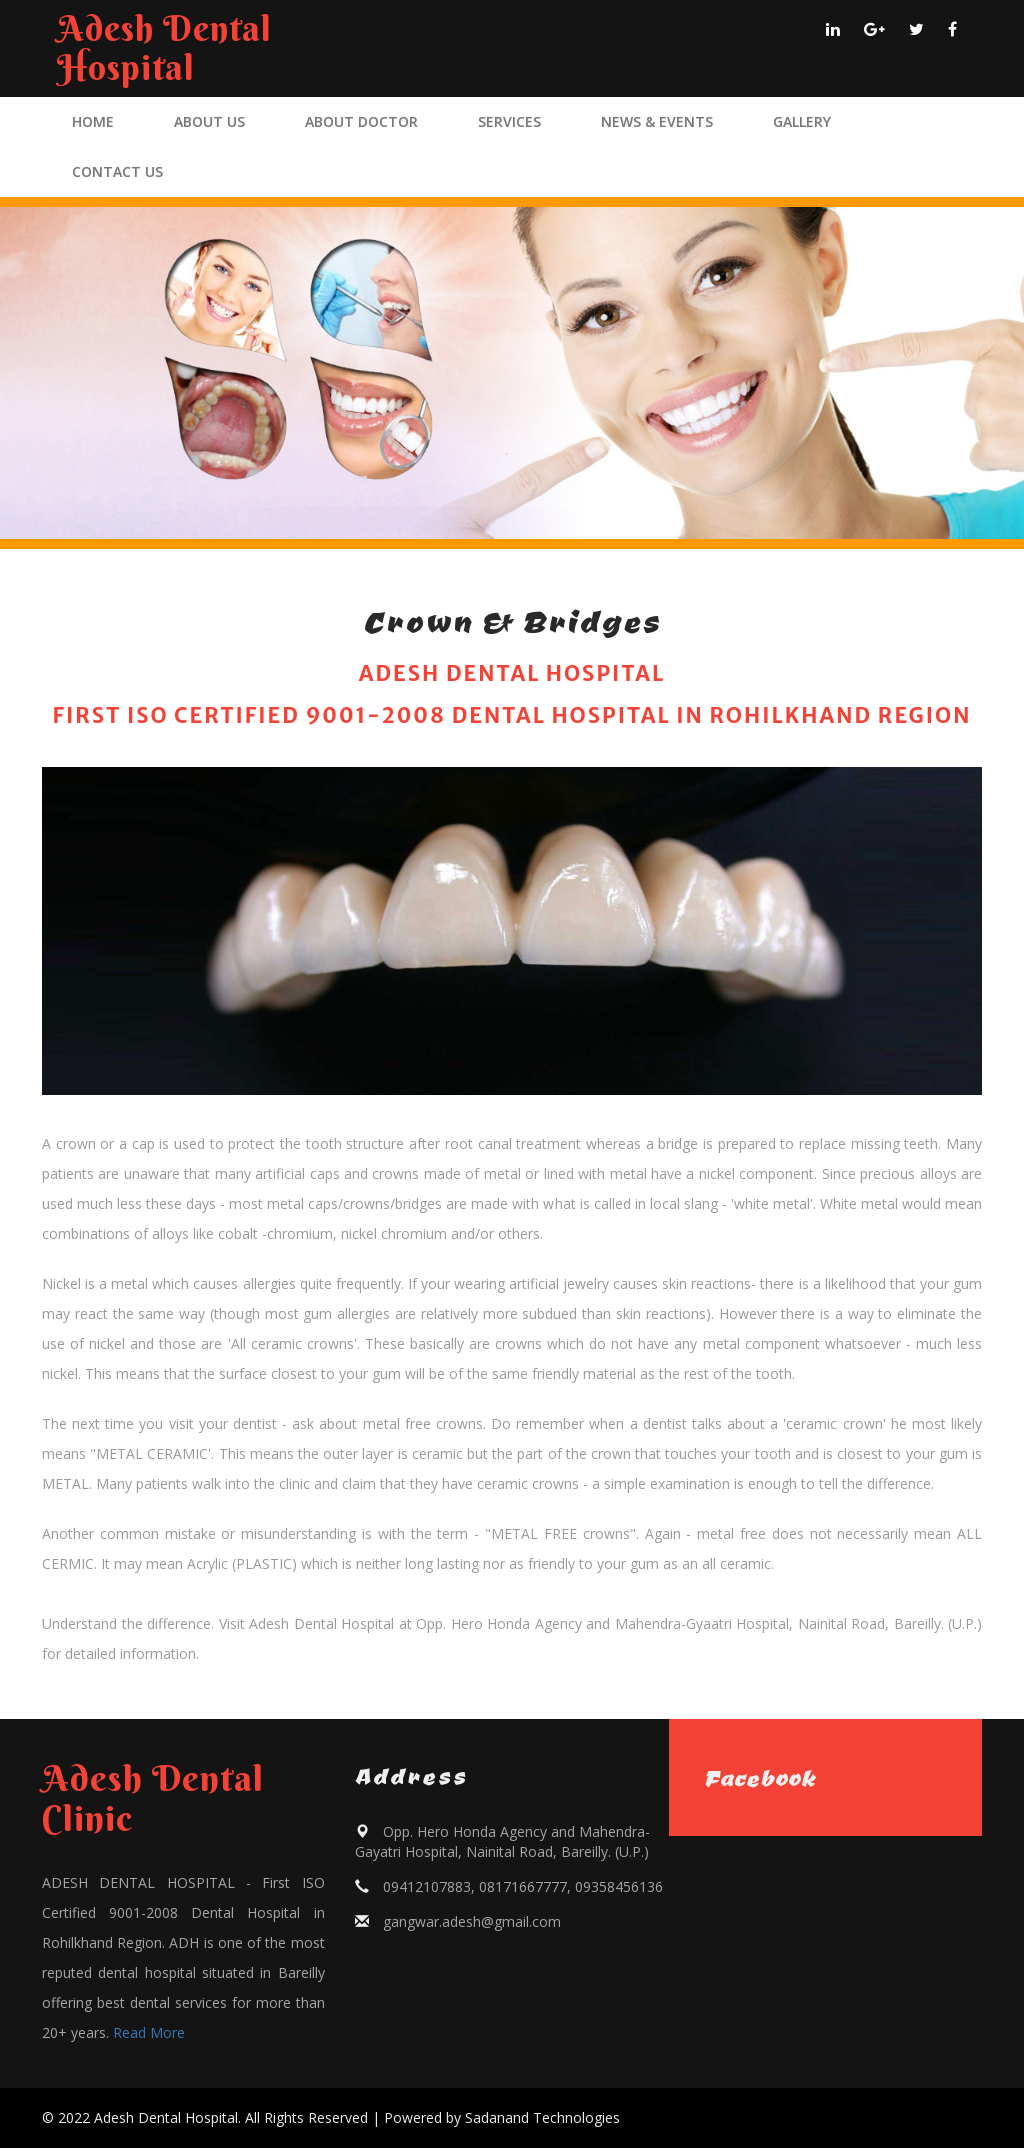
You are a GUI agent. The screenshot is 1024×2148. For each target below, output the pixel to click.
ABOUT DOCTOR (361, 121)
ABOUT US (209, 121)
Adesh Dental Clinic (153, 1798)
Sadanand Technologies (542, 2117)
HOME (93, 121)
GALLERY (802, 121)
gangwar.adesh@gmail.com (472, 1921)
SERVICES (509, 121)
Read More (149, 2032)
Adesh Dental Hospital (164, 48)
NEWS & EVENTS (657, 121)
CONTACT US (117, 171)
